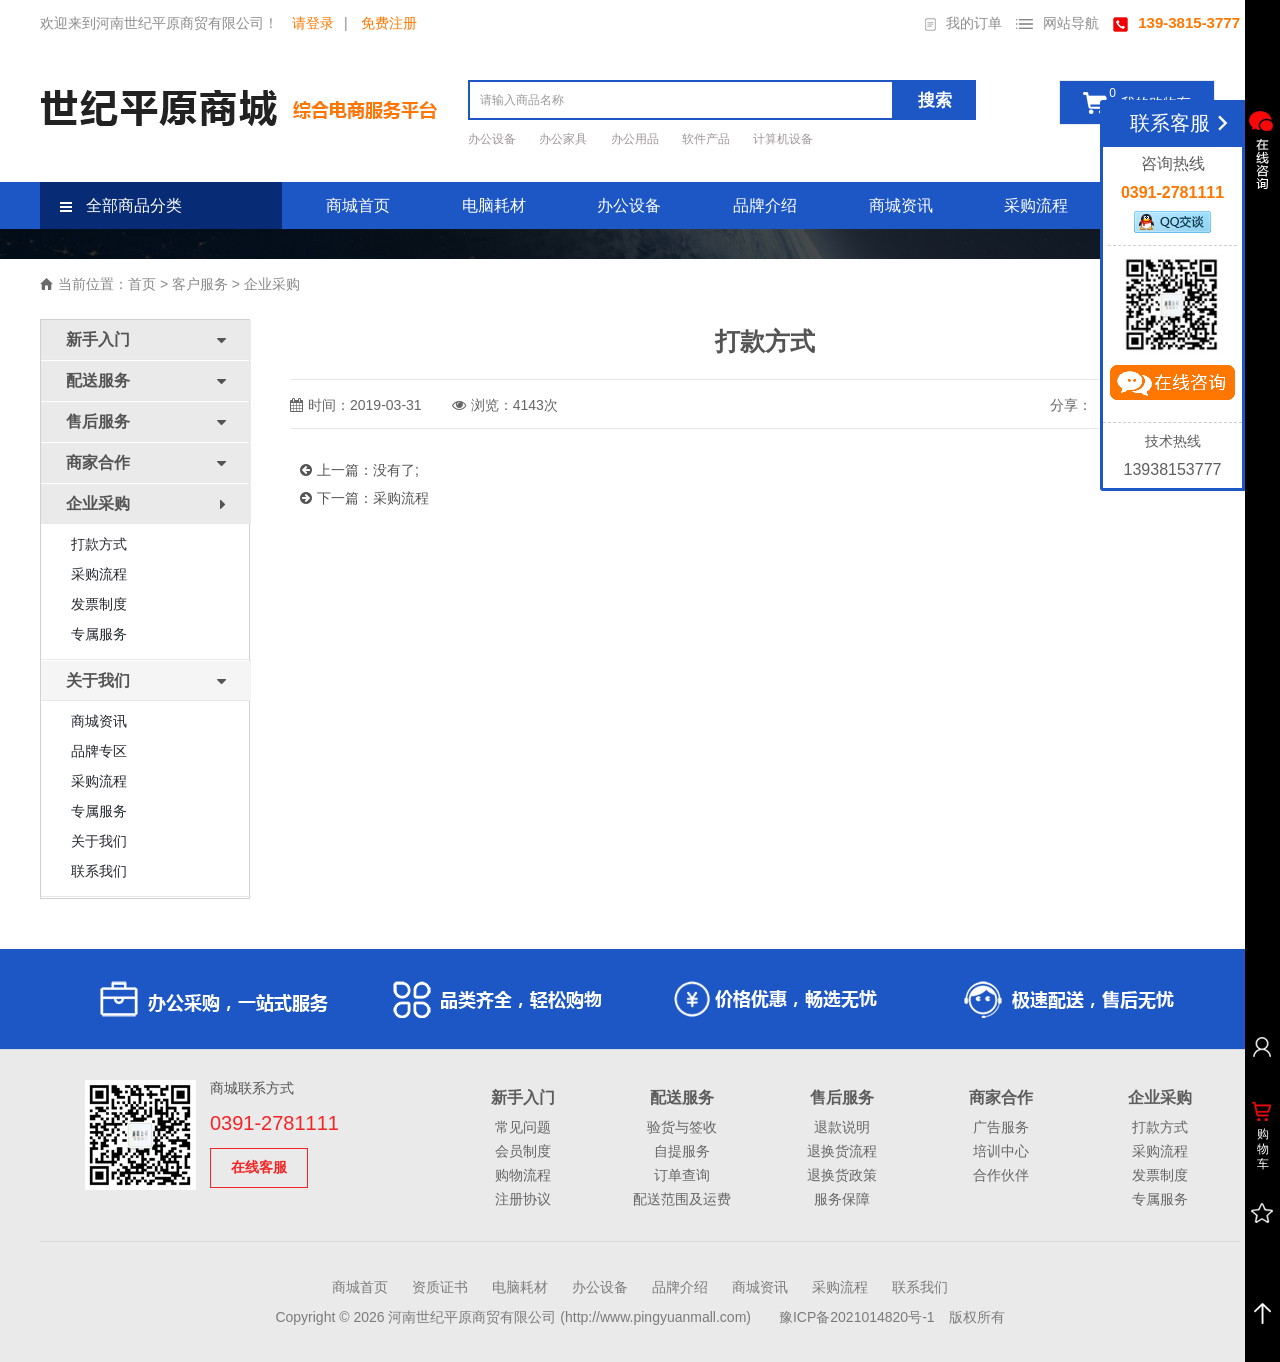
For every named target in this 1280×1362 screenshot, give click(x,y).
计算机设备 (783, 139)
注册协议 (523, 1199)
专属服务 (99, 634)
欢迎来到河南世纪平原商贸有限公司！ (159, 23)
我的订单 (963, 23)
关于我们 (99, 841)
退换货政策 (842, 1175)
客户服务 (200, 284)
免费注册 (389, 23)
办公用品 (636, 139)
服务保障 (842, 1199)
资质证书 (440, 1287)
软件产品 (707, 139)
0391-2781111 (274, 1123)
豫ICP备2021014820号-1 (857, 1317)
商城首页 (358, 205)
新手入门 (523, 1097)
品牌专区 (99, 751)
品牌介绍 (765, 205)
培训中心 (1001, 1151)
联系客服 (1182, 123)
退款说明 (842, 1127)
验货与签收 (682, 1127)
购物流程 (523, 1175)
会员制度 (523, 1151)
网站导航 (1057, 23)
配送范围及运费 (682, 1199)
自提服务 (682, 1151)
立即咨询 (1172, 387)
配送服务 (682, 1097)
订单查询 (682, 1175)
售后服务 (842, 1097)
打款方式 (99, 544)
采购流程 (1036, 205)
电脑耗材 (494, 205)
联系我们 (99, 871)
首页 (142, 284)
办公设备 (493, 139)
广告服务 (1001, 1127)
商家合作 (1001, 1097)
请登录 (313, 23)
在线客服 (259, 1167)
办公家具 (564, 139)
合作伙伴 (1001, 1175)
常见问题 (523, 1127)
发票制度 (99, 604)
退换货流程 (842, 1151)
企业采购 (272, 284)
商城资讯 (901, 205)
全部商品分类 (121, 205)
